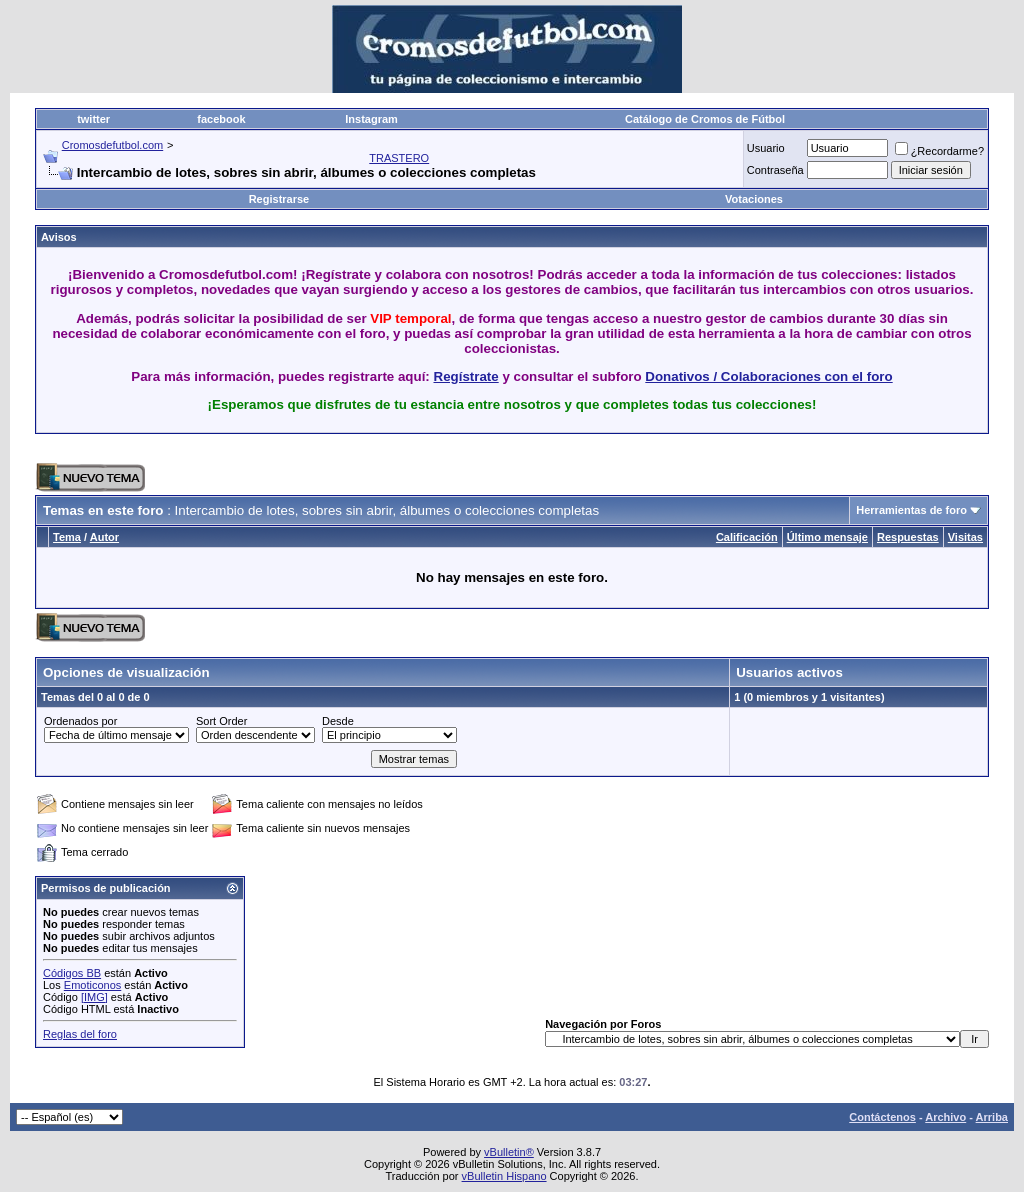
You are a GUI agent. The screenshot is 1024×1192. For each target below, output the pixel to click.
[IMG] (94, 997)
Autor (104, 537)
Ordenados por (80, 721)
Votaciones (754, 199)
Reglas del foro (80, 1034)
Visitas (965, 537)
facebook (221, 119)
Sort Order (221, 721)
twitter (93, 119)
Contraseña (775, 170)
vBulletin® (509, 1152)
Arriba (992, 1117)
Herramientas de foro (911, 510)
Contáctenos (882, 1117)
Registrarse (279, 199)
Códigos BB (72, 973)
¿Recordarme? (939, 151)
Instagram (371, 119)
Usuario (766, 148)
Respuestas (908, 537)
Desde (338, 721)
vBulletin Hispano (504, 1176)
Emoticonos (92, 985)
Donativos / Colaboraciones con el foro (768, 376)
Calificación (747, 537)
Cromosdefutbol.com (113, 145)
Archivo (945, 1117)
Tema (67, 537)
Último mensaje (827, 537)
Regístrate (466, 376)
